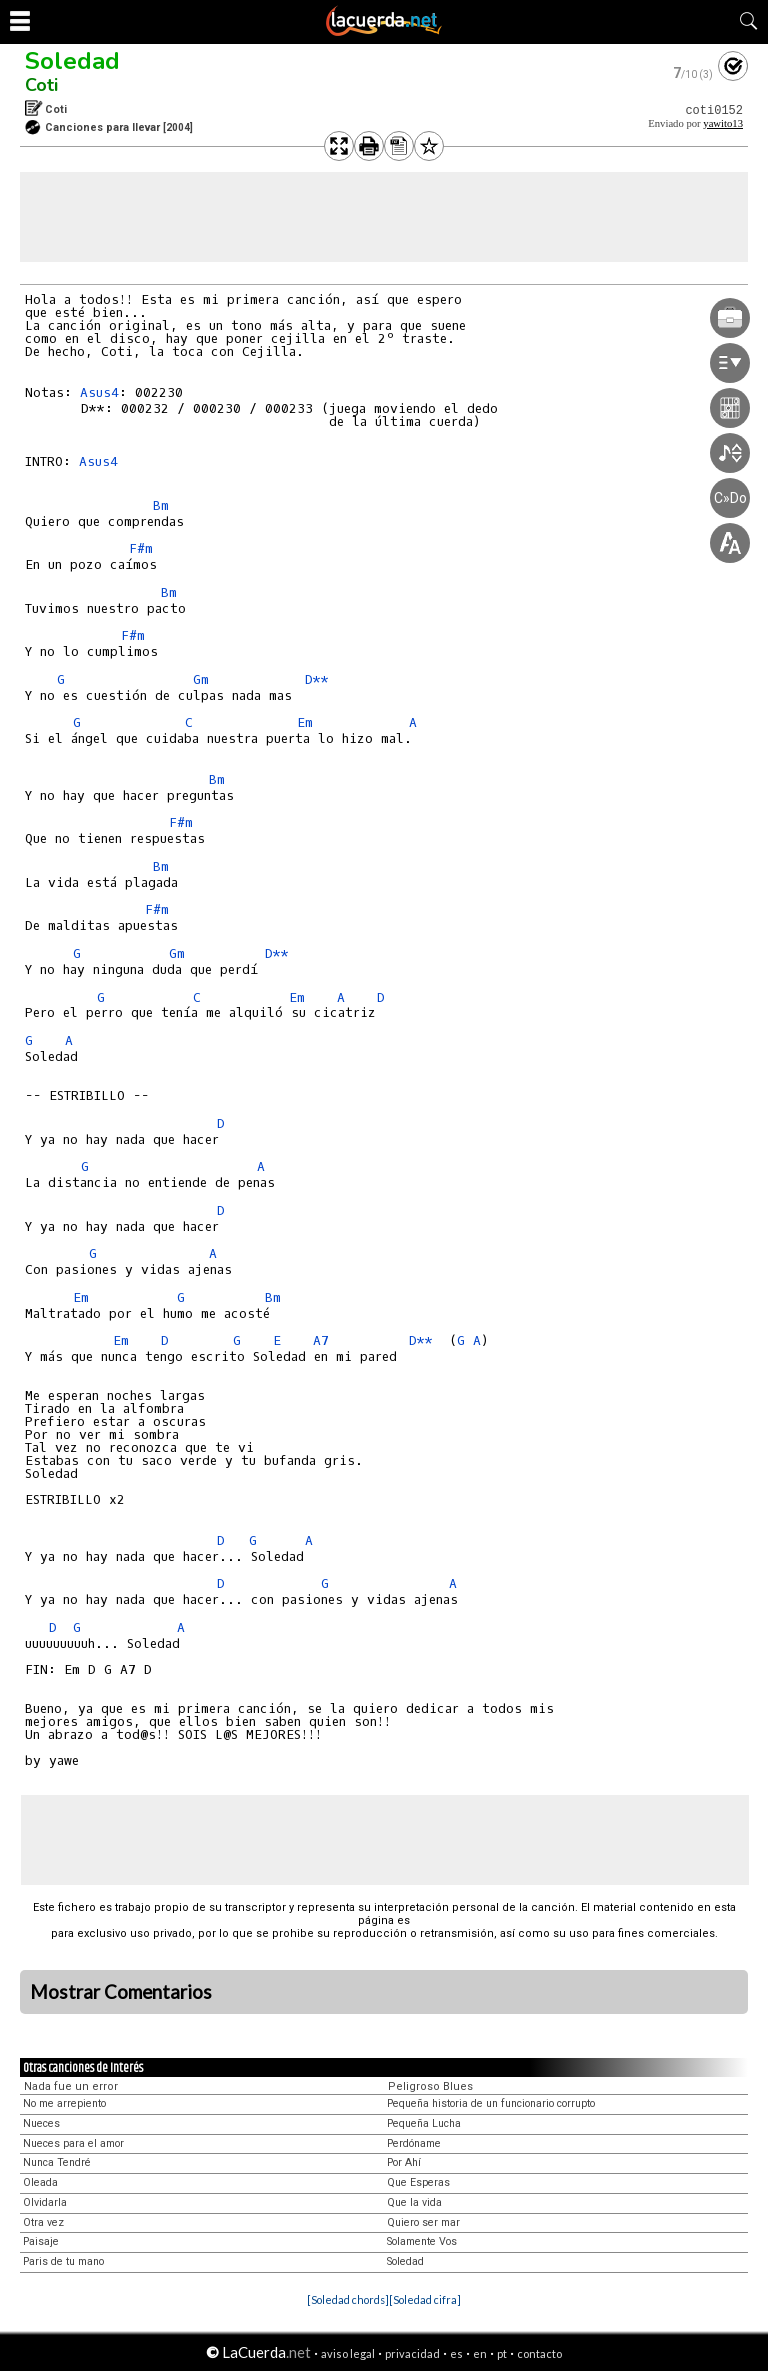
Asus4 (99, 392)
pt (502, 2353)
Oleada (40, 2182)
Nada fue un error (71, 2086)
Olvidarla (45, 2202)
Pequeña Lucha (424, 2123)
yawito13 (723, 123)
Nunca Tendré (57, 2162)
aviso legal (348, 2353)
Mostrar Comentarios (121, 1992)
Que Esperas (418, 2182)
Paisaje (41, 2241)
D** (317, 679)
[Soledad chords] (348, 2299)
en (480, 2353)
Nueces (41, 2123)
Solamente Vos (422, 2241)
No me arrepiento (64, 2103)
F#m (141, 548)
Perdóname (414, 2143)
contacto (539, 2353)
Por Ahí (404, 2162)
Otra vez (43, 2222)
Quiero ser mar (423, 2222)
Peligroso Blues (430, 2086)
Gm (201, 679)
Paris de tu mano (63, 2261)
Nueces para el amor (73, 2143)
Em (305, 722)
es (456, 2353)
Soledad (72, 61)
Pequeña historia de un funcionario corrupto (491, 2103)
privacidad (412, 2353)
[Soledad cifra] (425, 2299)
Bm (161, 505)
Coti (41, 85)
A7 (321, 1340)
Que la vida (414, 2202)
